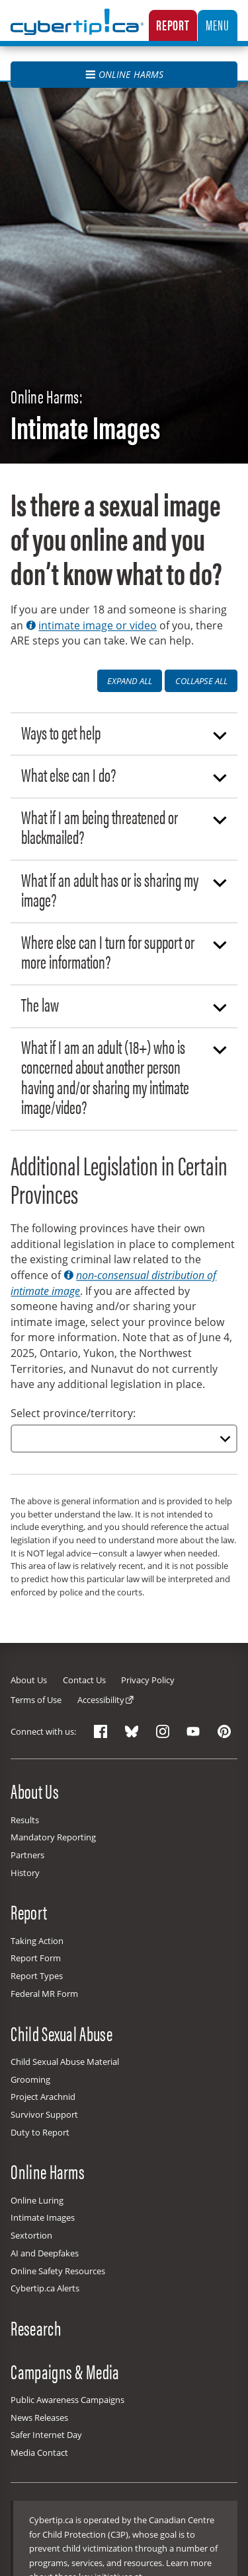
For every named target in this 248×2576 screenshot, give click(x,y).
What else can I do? (124, 774)
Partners (27, 1855)
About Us (29, 1680)
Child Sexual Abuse (61, 2032)
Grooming (30, 2079)
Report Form (36, 1958)
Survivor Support (44, 2114)
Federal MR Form (44, 1994)
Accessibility (100, 1700)
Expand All (129, 681)
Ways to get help (124, 732)
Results (25, 1820)
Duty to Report (40, 2132)
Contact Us (84, 1680)
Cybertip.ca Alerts (45, 2288)
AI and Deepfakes (45, 2253)
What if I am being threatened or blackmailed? (124, 826)
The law (124, 1004)
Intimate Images (43, 2217)
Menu (217, 24)
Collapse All (201, 681)
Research (36, 2328)
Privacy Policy (148, 1680)
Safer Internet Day (46, 2435)
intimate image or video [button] (91, 625)
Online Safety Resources (58, 2271)
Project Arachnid (43, 2097)
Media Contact (39, 2452)
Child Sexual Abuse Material (65, 2062)
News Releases (39, 2417)
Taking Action (37, 1941)
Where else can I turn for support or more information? (124, 951)
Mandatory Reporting (53, 1837)
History (25, 1873)
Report (173, 24)
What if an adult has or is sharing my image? (124, 889)
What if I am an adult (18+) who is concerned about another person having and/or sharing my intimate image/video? (124, 1076)
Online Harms (124, 74)
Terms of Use (36, 1700)
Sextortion (31, 2235)
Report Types (37, 1976)
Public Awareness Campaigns (67, 2400)
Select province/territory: (73, 1413)
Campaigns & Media (65, 2371)
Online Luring (37, 2200)
